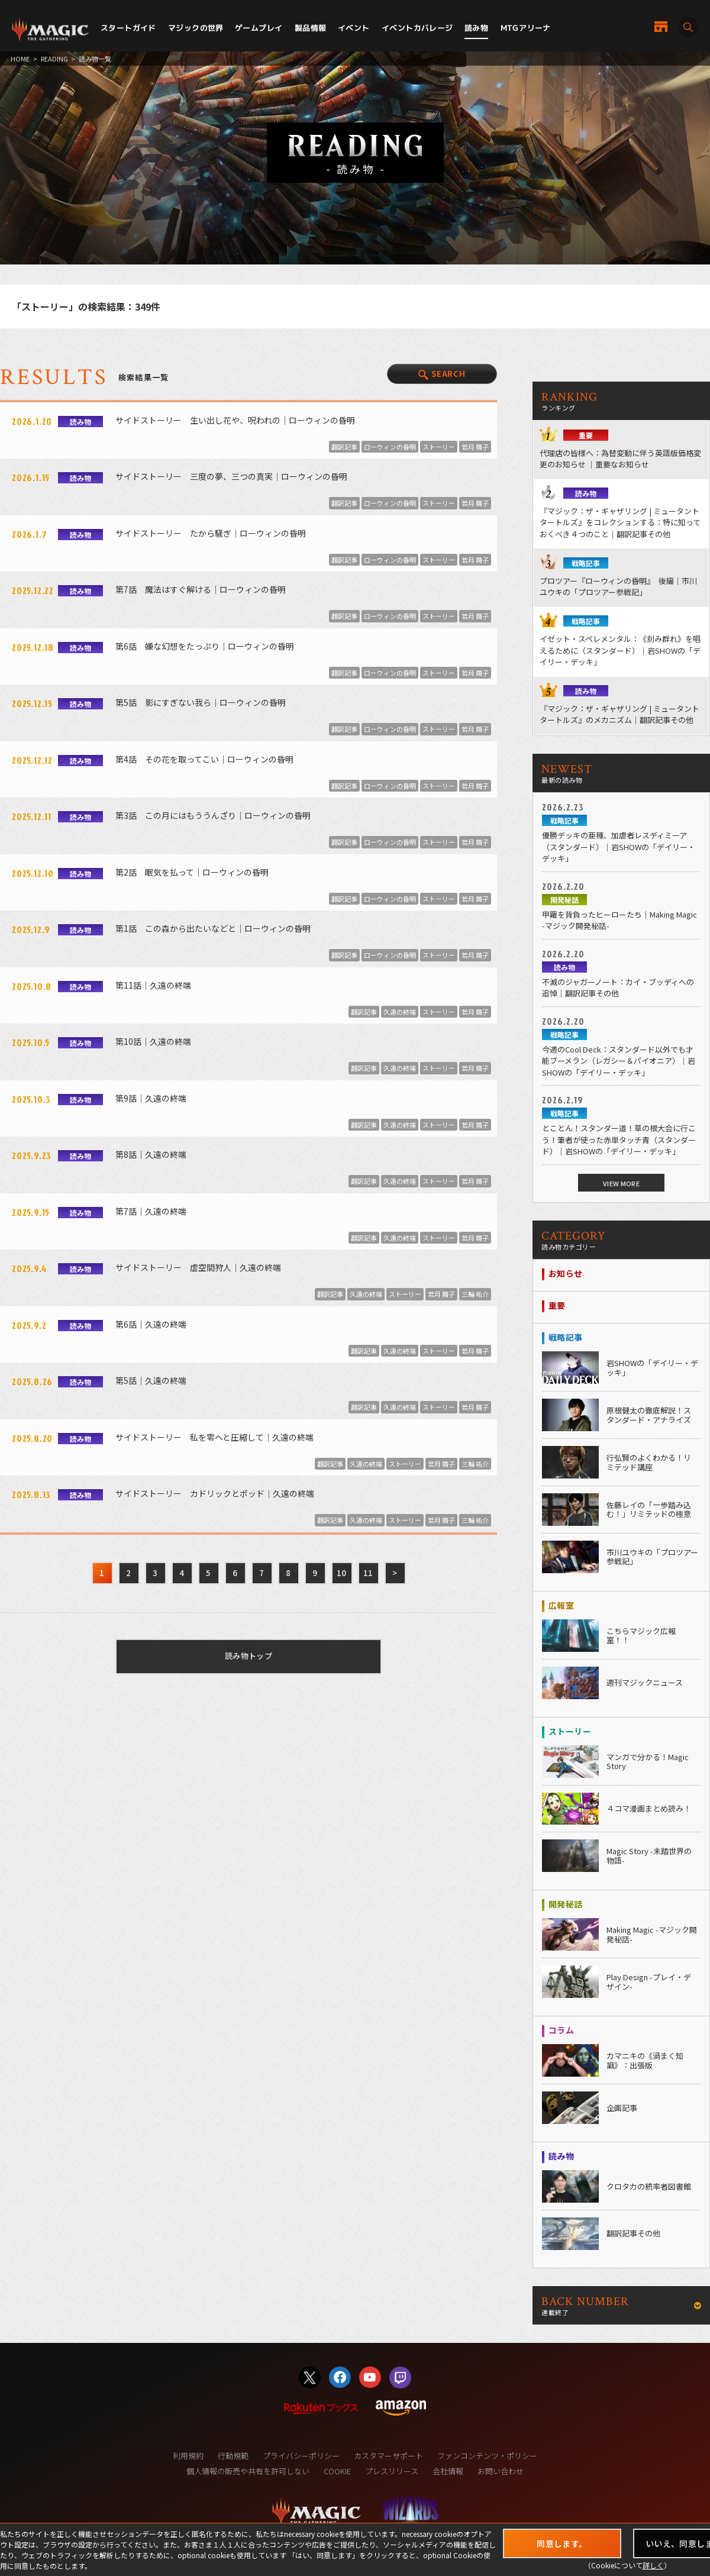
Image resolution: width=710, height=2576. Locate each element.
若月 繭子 (475, 446)
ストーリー (438, 446)
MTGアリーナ (526, 27)
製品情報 (311, 27)
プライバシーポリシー (301, 2455)
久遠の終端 (399, 1011)
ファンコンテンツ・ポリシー (487, 2455)
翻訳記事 (344, 446)
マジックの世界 (196, 27)
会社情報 (448, 2471)
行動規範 (233, 2455)
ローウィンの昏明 (390, 446)
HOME (20, 58)
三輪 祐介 (475, 1294)
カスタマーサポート (388, 2455)
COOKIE (337, 2471)
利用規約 (188, 2455)
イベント (354, 27)
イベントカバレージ (417, 27)
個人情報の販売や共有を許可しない (247, 2471)
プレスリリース (391, 2471)
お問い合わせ (500, 2471)
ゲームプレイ (258, 27)
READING (54, 58)
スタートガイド (128, 27)
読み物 (476, 27)
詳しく (653, 2565)
